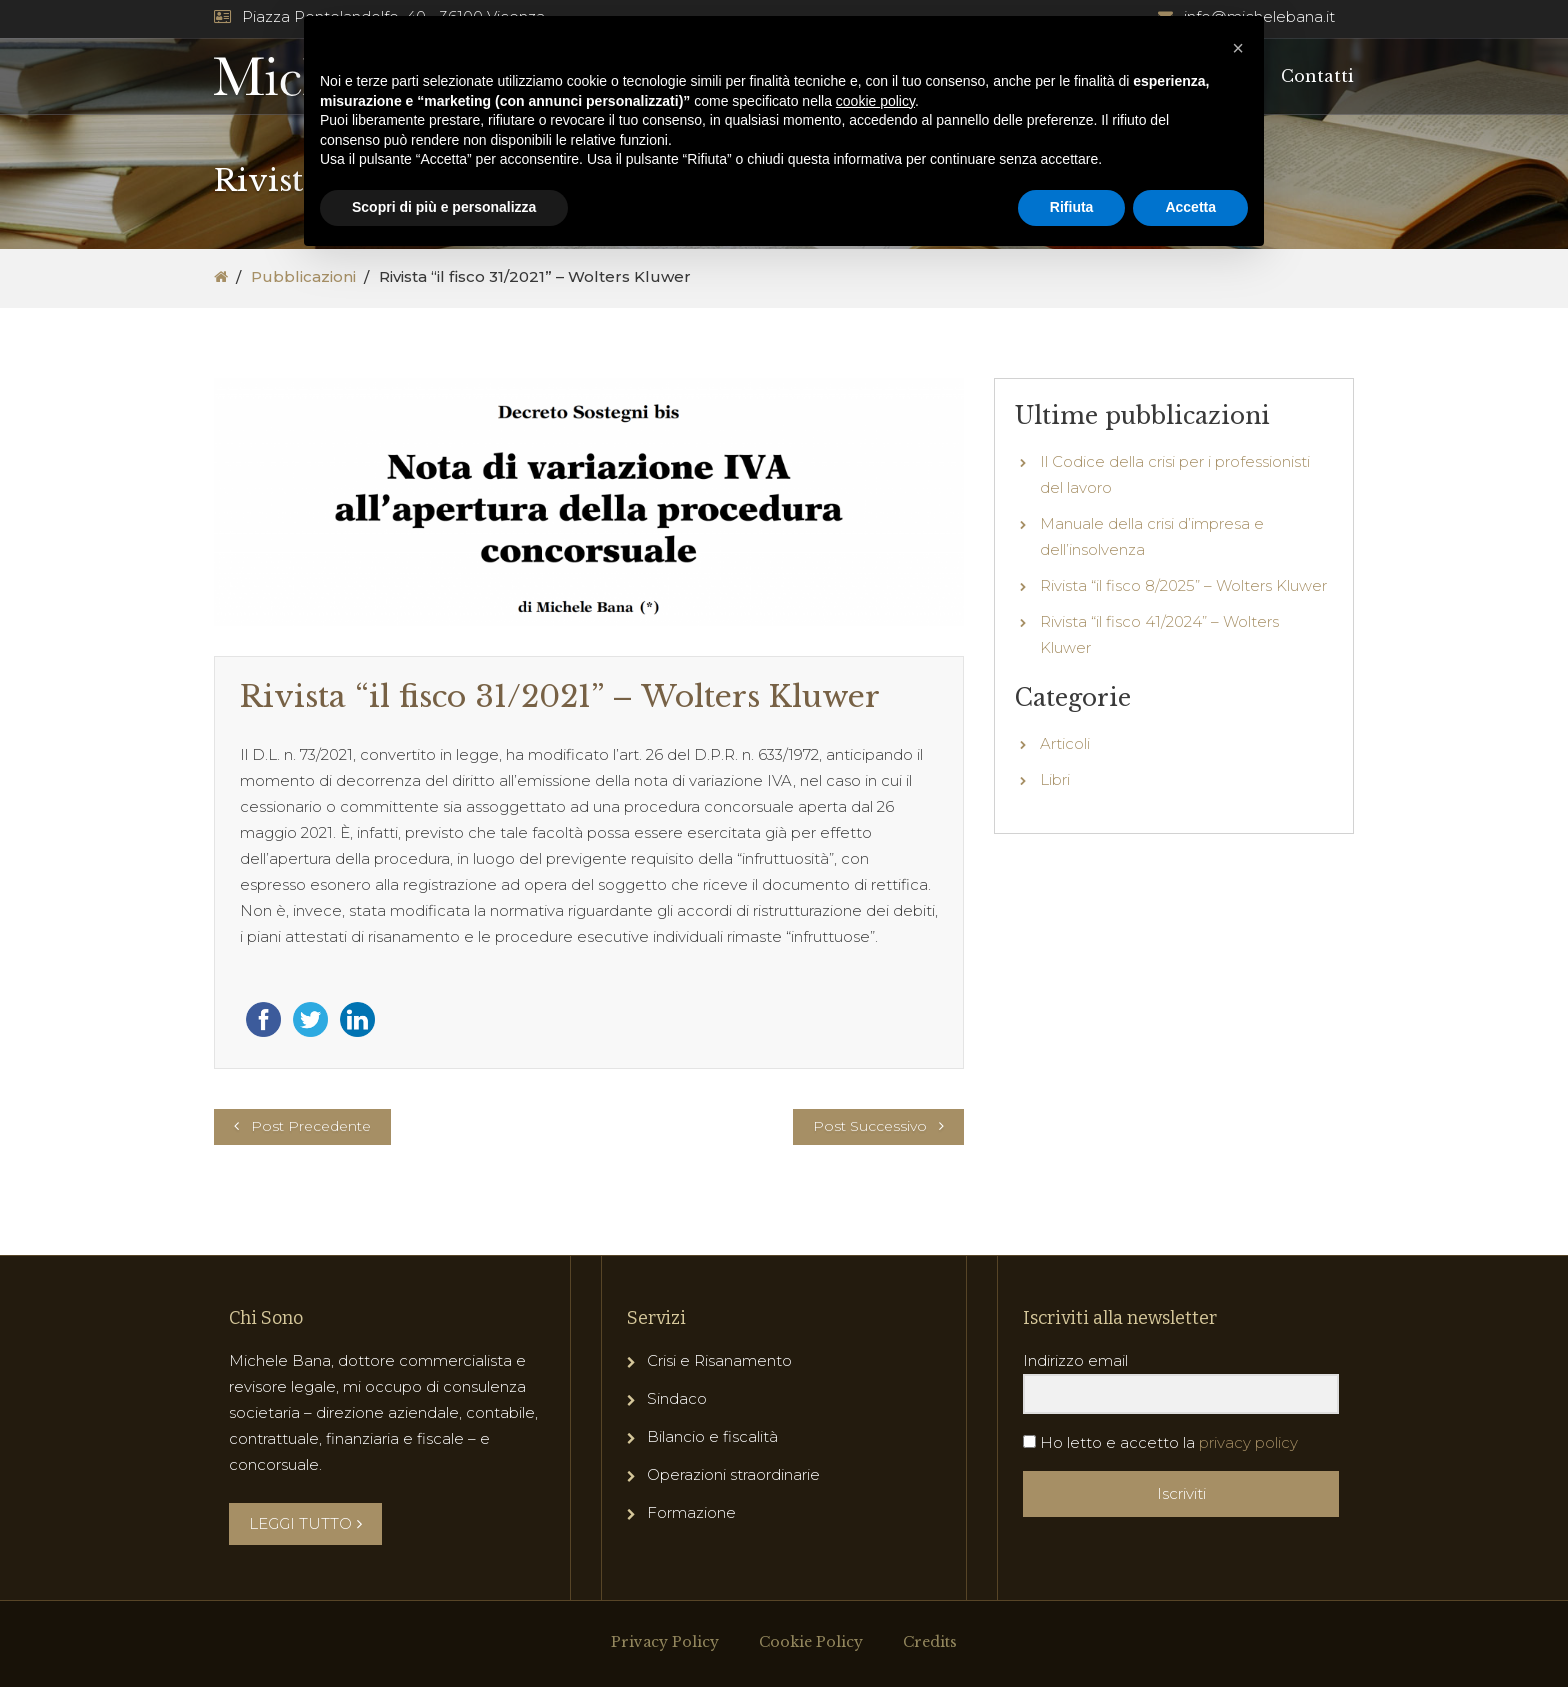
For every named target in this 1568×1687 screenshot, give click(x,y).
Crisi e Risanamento (719, 1360)
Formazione (691, 1512)
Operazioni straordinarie (733, 1474)
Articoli (1065, 743)
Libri (1055, 779)
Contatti (1317, 76)
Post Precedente (311, 1126)
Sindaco (677, 1398)
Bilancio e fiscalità (712, 1436)
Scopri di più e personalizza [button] (444, 207)
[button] (1238, 48)
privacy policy (1248, 1442)
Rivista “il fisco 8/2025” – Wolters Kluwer (1183, 585)
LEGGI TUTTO (305, 1523)
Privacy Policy (665, 1642)
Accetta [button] (1190, 207)
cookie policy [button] (875, 101)
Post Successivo (870, 1126)
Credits (930, 1642)
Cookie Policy (811, 1642)
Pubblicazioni (303, 276)
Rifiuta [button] (1072, 207)
